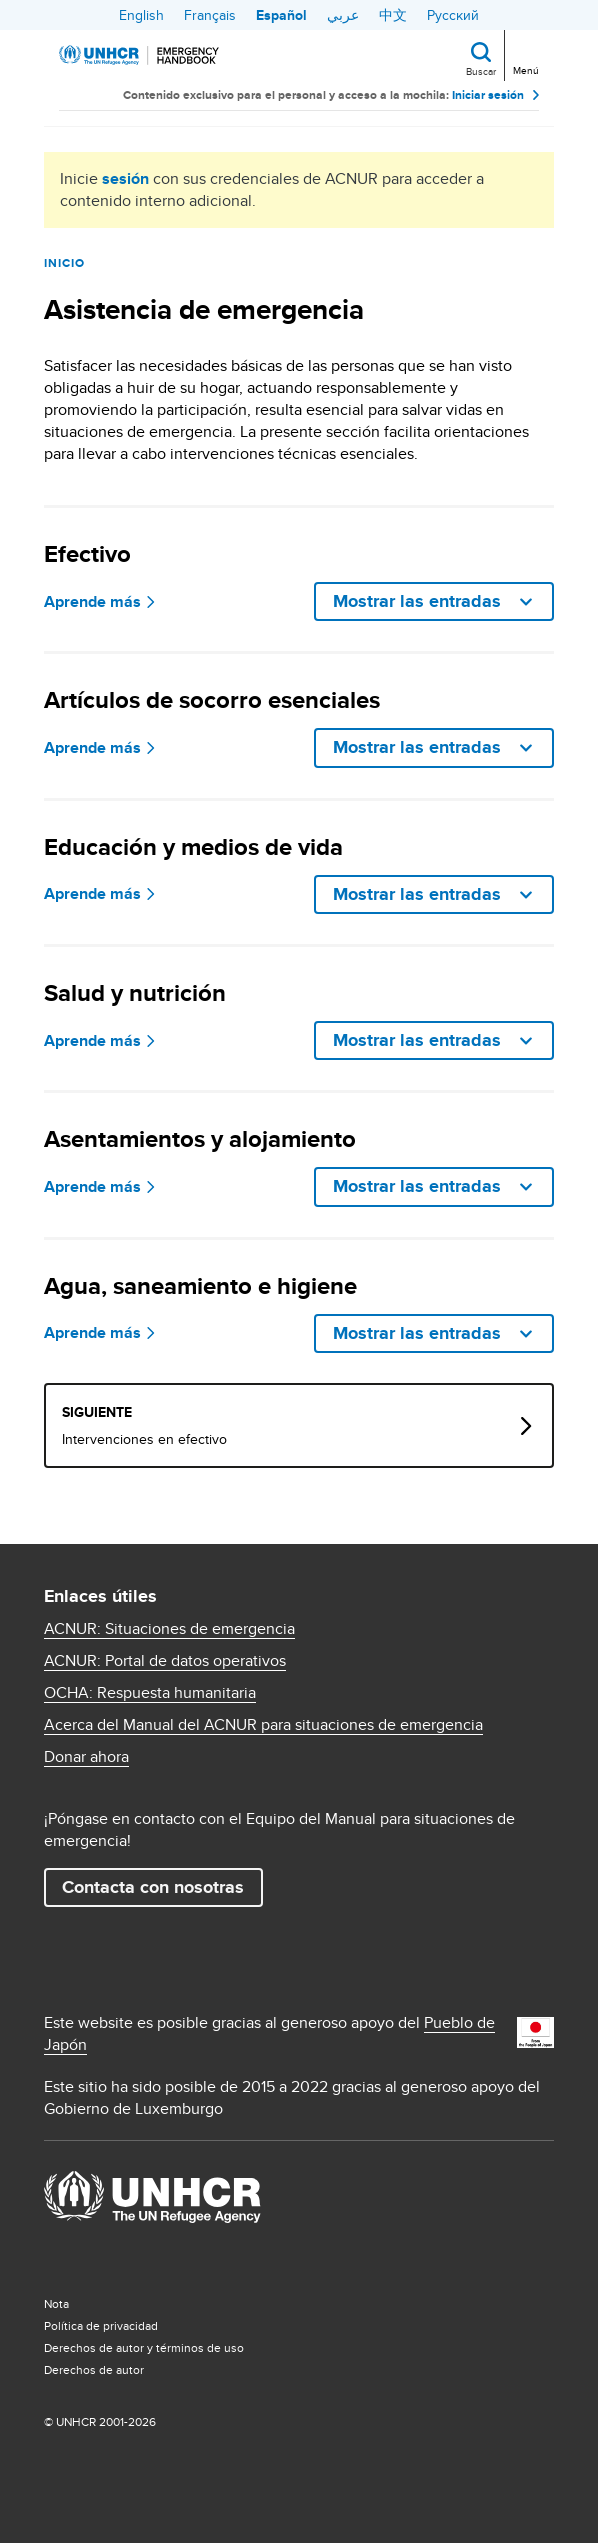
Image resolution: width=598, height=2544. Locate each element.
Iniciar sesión (488, 95)
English (141, 15)
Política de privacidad (101, 2325)
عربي (343, 15)
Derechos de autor (94, 2369)
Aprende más (92, 602)
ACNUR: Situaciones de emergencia (169, 1629)
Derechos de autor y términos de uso (144, 2347)
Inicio (64, 263)
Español (281, 15)
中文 (393, 15)
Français (210, 15)
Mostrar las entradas (419, 601)
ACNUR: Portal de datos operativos (165, 1661)
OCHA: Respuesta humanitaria (150, 1693)
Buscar (481, 71)
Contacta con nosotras (153, 1887)
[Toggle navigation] (524, 53)
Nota (56, 2303)
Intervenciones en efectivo (144, 1439)
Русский (453, 15)
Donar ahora (86, 1757)
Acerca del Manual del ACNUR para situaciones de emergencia (263, 1725)
